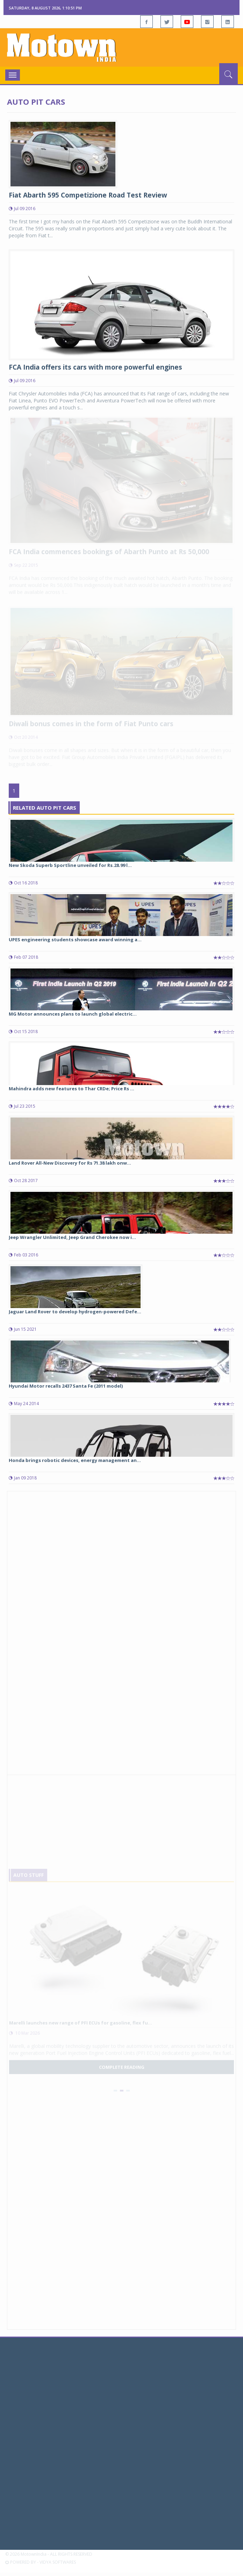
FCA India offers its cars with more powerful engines (95, 367)
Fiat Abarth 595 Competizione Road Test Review (88, 195)
